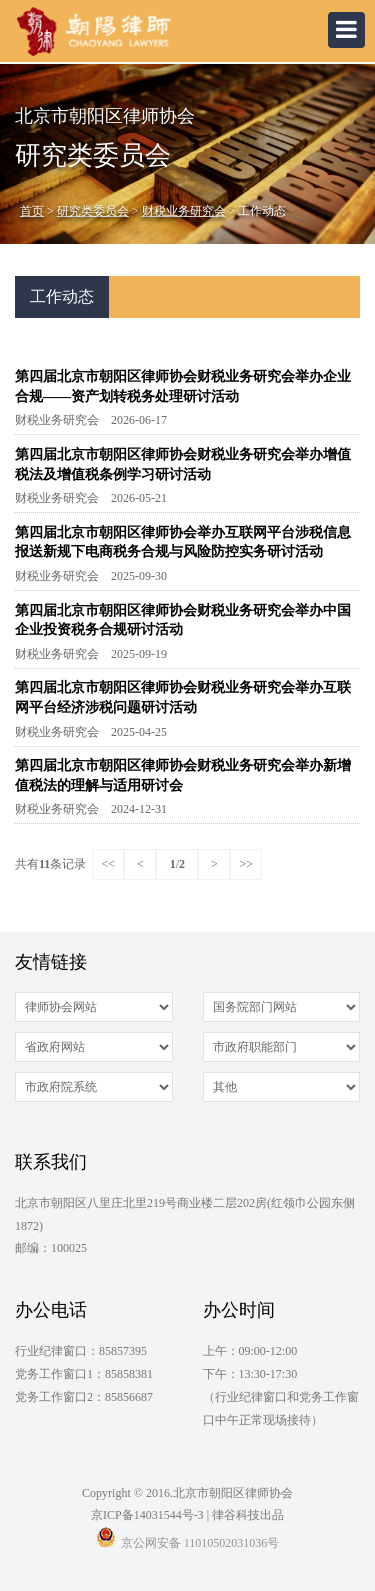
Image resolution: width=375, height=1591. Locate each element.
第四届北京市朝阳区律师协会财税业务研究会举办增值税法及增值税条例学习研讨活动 (183, 464)
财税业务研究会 (184, 211)
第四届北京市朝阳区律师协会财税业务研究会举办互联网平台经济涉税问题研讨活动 (183, 697)
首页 (32, 211)
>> (247, 864)
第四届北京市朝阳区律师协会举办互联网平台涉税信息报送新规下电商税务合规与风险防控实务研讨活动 (183, 542)
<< (109, 864)
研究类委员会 (93, 211)
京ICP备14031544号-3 (147, 1515)
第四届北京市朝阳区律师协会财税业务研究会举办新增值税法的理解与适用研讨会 (183, 775)
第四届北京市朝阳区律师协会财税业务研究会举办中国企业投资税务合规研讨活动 (183, 620)
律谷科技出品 (248, 1515)
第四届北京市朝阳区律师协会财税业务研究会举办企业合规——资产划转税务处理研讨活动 (183, 386)
